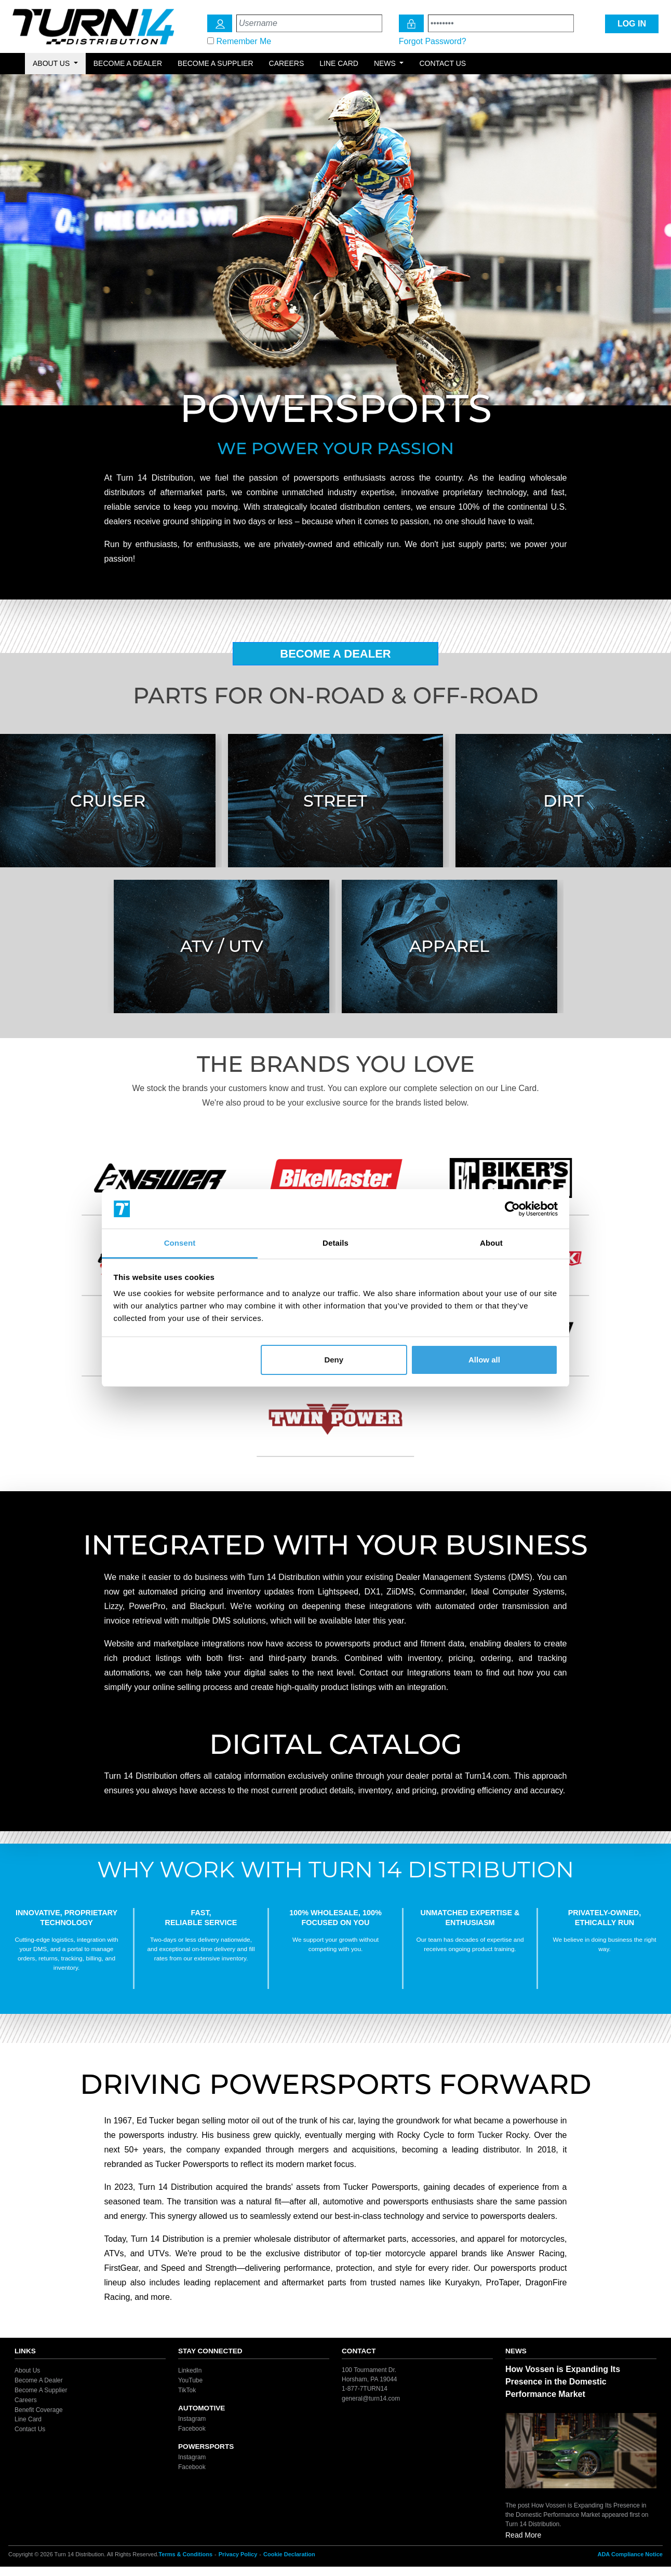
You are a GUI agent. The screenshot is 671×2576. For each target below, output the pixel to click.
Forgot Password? (432, 41)
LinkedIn (190, 2370)
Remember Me (243, 41)
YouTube (190, 2380)
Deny (333, 1359)
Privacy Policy (238, 2554)
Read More (523, 2535)
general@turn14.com (371, 2398)
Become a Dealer (127, 63)
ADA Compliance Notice (630, 2554)
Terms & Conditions (185, 2554)
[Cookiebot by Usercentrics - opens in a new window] (512, 1209)
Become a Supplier (215, 63)
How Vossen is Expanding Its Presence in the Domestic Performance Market (562, 2381)
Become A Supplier (41, 2390)
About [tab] (491, 1242)
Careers (286, 63)
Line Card (338, 63)
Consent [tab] (180, 1242)
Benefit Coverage (39, 2409)
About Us (27, 2370)
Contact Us (442, 63)
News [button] (386, 63)
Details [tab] (335, 1242)
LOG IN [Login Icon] (632, 23)
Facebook (192, 2428)
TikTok (187, 2390)
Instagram (192, 2418)
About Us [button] (52, 63)
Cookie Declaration (289, 2554)
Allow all (484, 1359)
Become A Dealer (335, 653)
